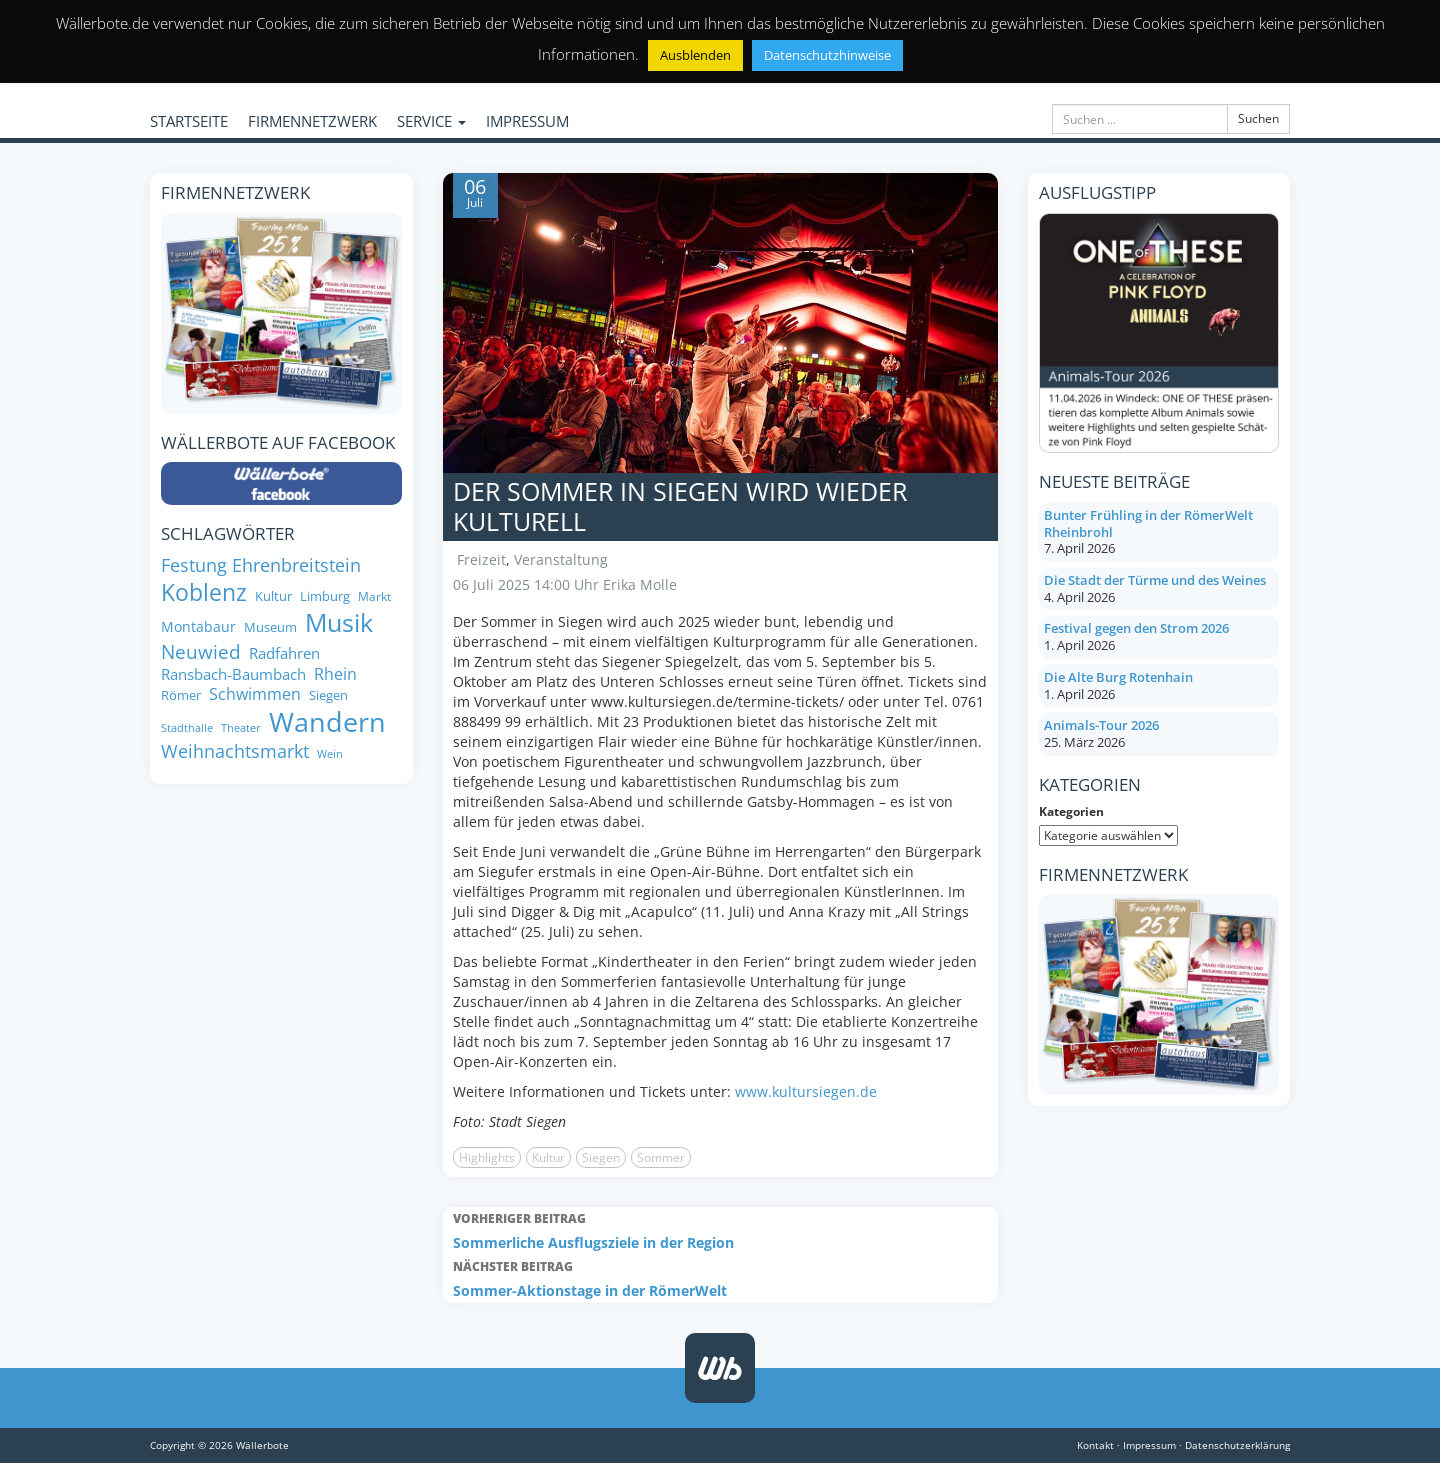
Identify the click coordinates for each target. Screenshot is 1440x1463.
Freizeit (481, 559)
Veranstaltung (561, 559)
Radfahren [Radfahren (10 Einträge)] (284, 653)
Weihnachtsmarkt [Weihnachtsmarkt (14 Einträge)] (235, 751)
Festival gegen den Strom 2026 (1136, 628)
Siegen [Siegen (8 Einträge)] (328, 695)
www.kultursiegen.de (806, 1091)
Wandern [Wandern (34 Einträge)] (327, 722)
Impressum (1149, 1445)
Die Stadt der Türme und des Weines (1155, 580)
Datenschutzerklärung (1237, 1445)
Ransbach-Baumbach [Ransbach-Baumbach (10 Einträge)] (233, 674)
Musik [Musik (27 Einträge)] (339, 623)
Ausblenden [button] (695, 55)
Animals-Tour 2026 (1101, 725)
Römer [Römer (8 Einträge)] (181, 695)
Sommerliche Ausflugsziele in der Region (720, 1229)
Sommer (661, 1157)
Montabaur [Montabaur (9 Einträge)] (198, 627)
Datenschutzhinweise (827, 55)
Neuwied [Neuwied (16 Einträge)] (201, 651)
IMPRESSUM (527, 121)
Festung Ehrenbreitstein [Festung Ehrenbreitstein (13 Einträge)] (261, 565)
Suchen (1258, 118)
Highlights (487, 1157)
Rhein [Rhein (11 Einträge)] (335, 674)
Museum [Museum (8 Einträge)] (270, 627)
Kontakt (1095, 1445)
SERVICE (431, 121)
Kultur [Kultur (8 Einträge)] (273, 596)
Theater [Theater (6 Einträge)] (241, 728)
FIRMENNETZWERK (312, 121)
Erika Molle (640, 584)
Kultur (548, 1157)
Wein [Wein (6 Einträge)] (330, 754)
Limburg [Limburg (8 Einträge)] (325, 596)
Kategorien (1071, 811)
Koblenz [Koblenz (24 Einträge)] (204, 592)
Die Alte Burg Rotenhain (1118, 677)
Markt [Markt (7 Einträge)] (374, 596)
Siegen (601, 1157)
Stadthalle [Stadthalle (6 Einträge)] (187, 728)
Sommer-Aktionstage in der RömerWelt (720, 1277)
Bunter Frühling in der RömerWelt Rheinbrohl (1148, 523)
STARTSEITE (189, 121)
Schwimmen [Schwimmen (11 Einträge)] (255, 694)
